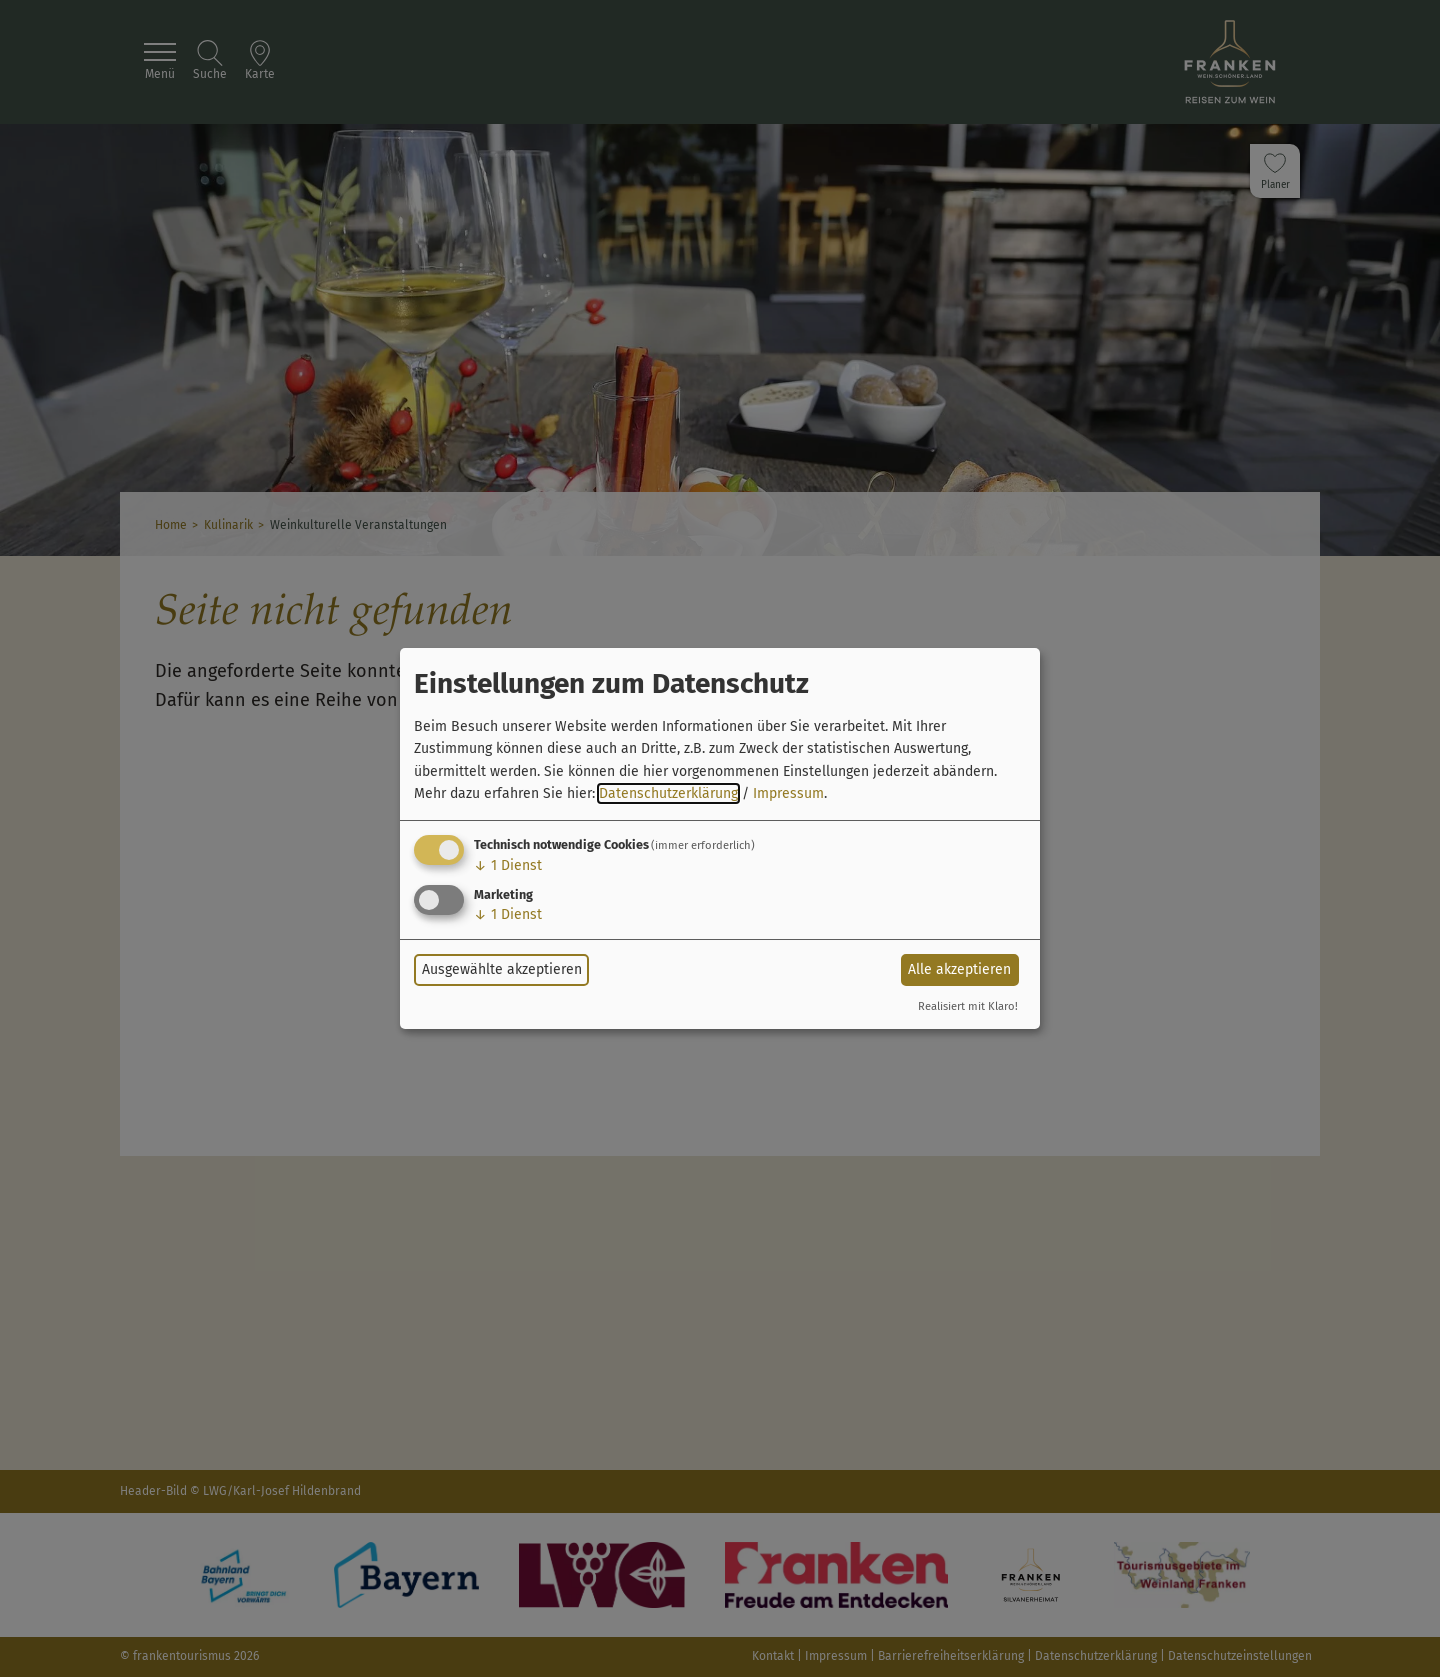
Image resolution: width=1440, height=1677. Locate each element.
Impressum (788, 793)
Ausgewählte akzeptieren (502, 969)
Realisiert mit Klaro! (968, 1006)
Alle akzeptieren (959, 969)
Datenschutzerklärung (668, 793)
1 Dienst (508, 865)
